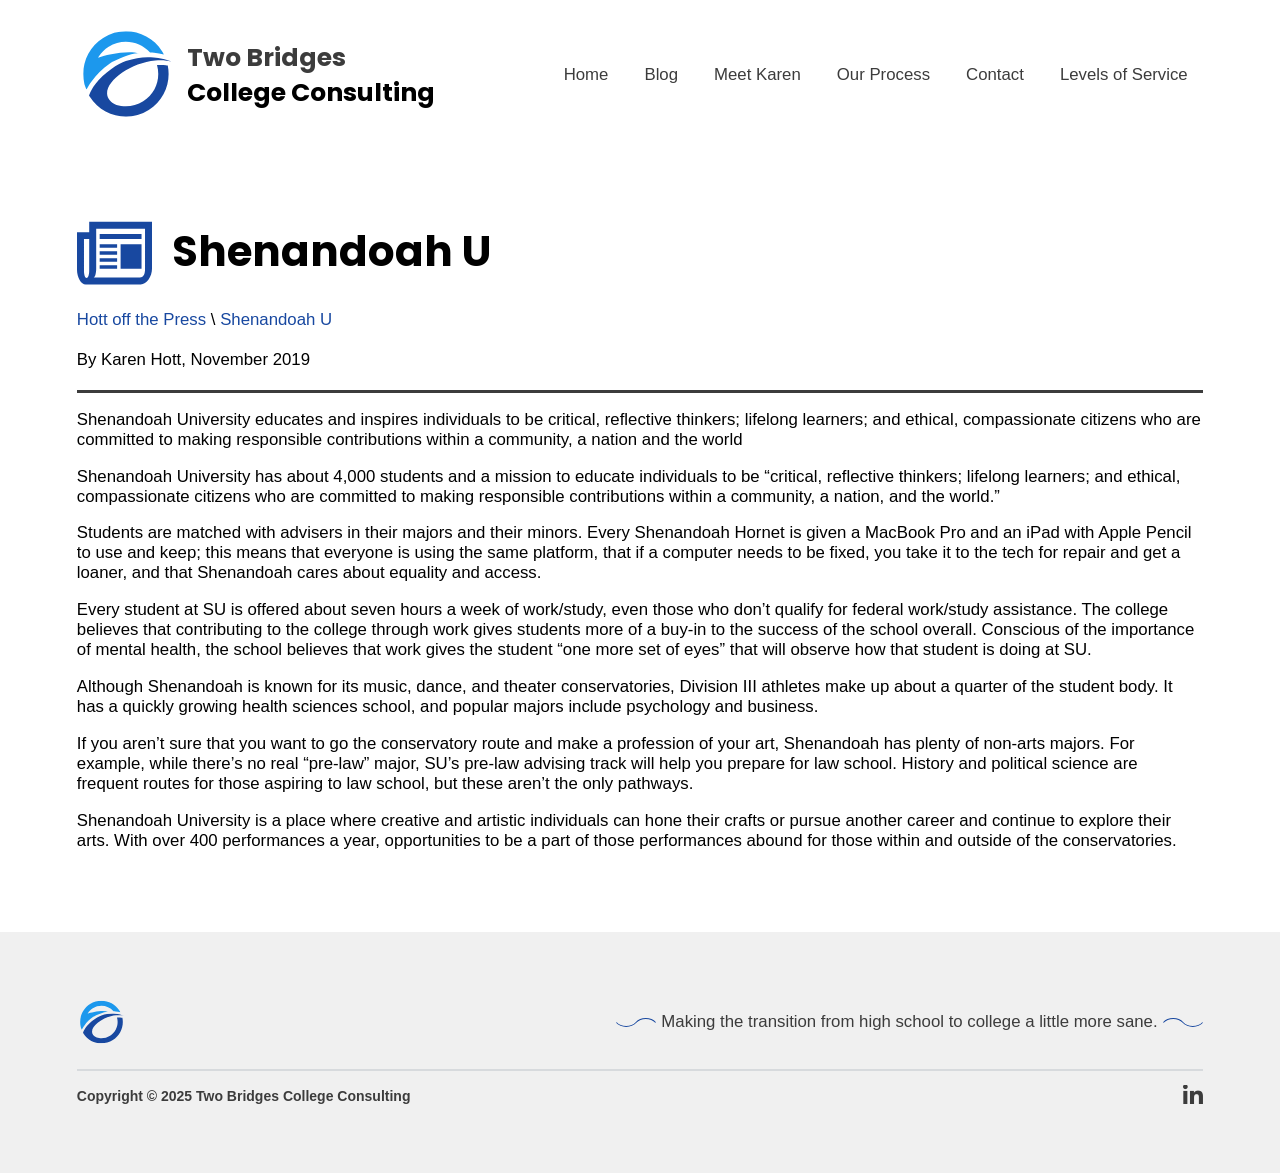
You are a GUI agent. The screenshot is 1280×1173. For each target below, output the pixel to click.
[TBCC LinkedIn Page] (1193, 1096)
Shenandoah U (276, 319)
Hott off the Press (141, 319)
